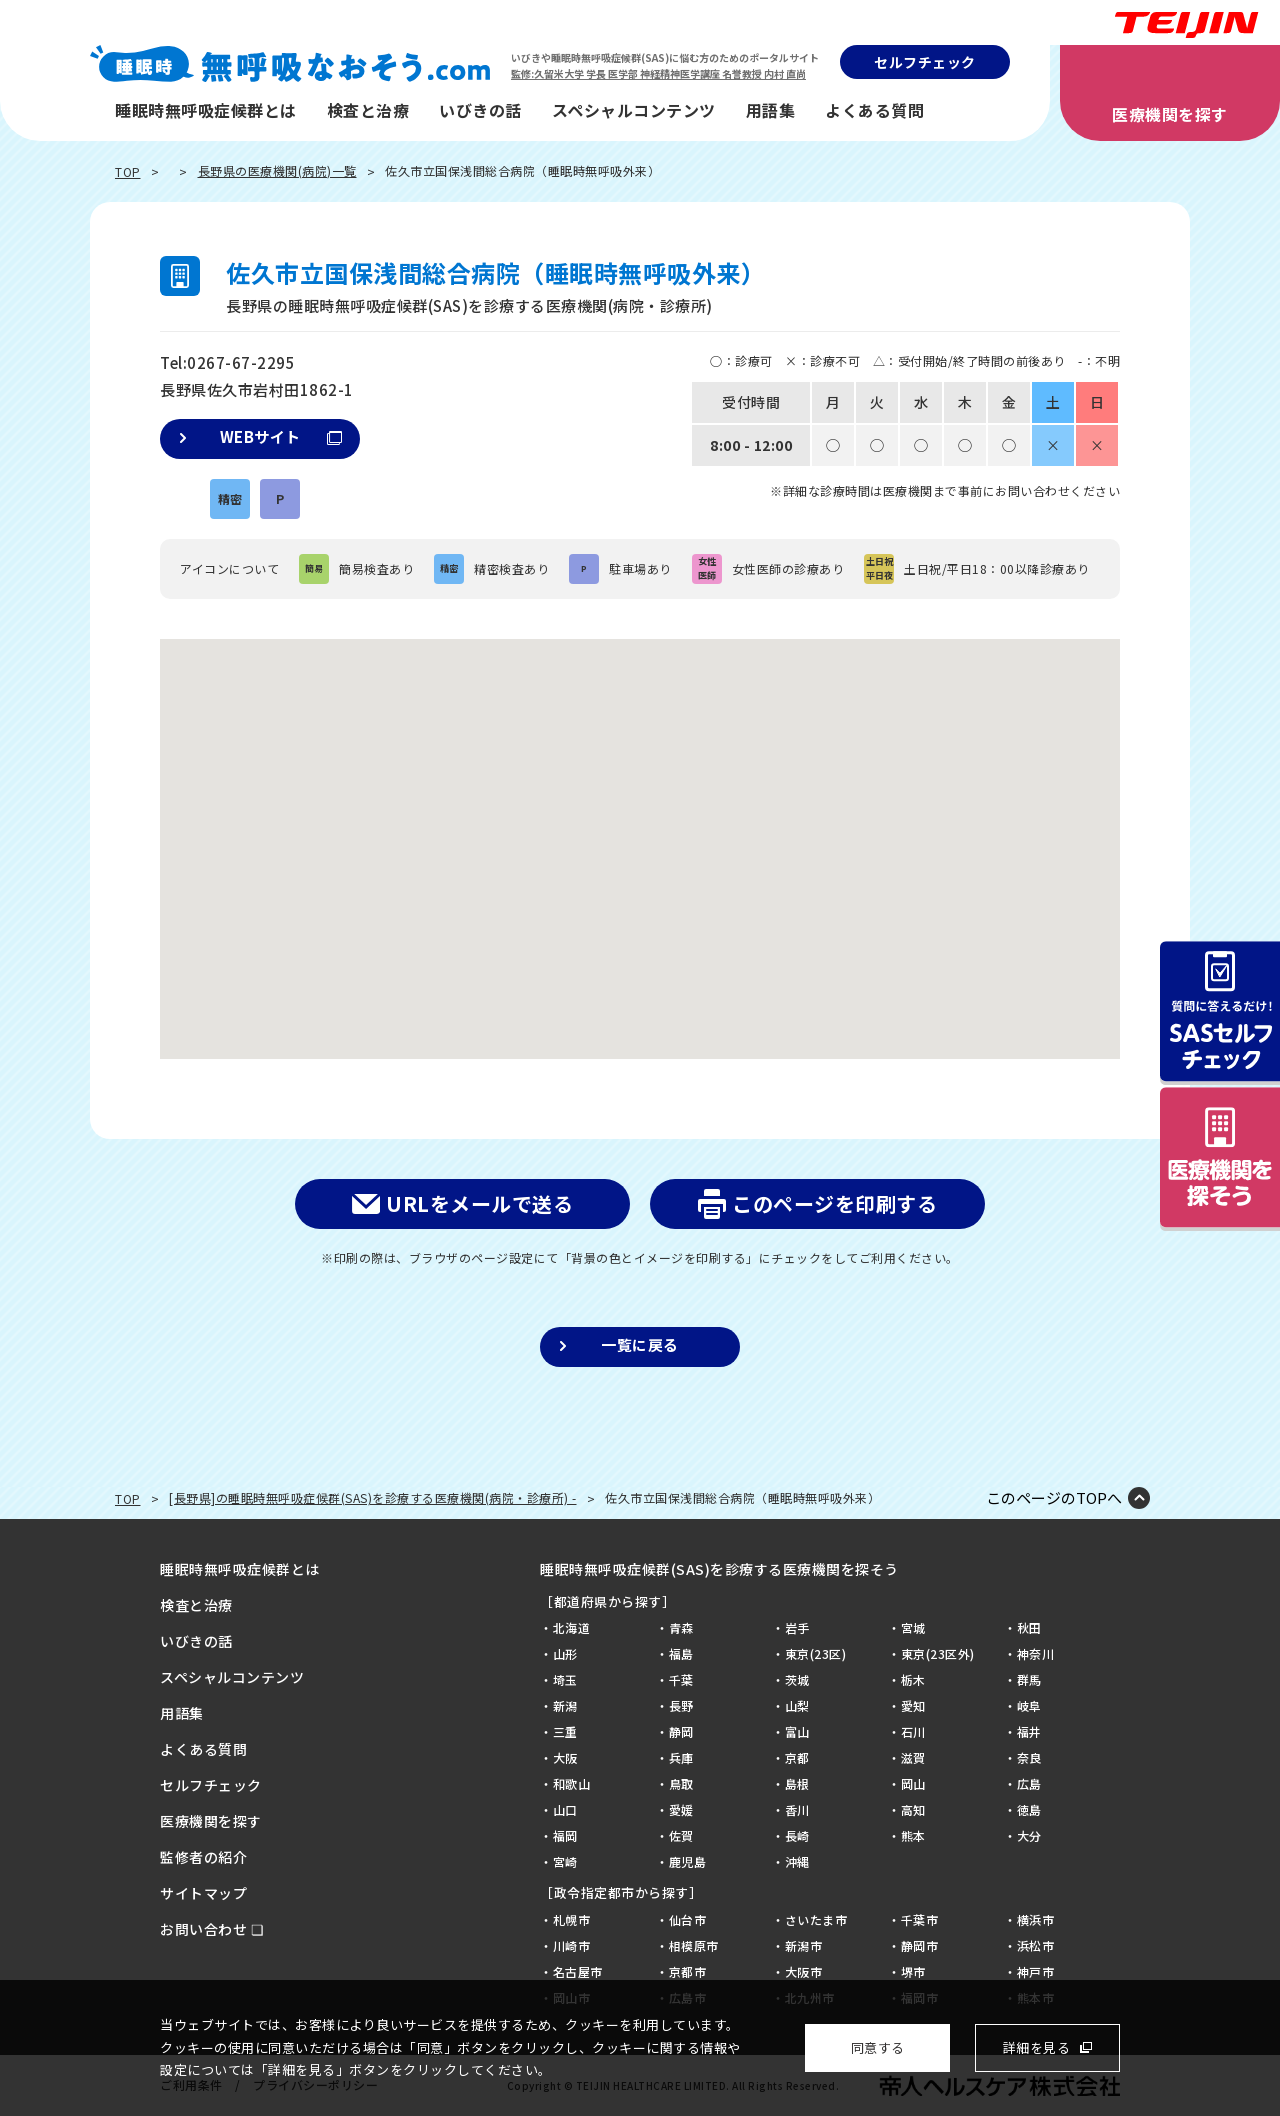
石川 (913, 1731)
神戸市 (1036, 1971)
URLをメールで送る (479, 1203)
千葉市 (920, 1919)
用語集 (771, 110)
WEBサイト (281, 436)
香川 (797, 1809)
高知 (913, 1809)
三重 (565, 1731)
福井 (1029, 1731)
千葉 (681, 1679)
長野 (681, 1705)
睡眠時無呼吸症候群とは (206, 110)
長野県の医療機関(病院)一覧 (277, 170)
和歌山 (572, 1783)
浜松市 (1036, 1945)
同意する (878, 2047)
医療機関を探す (1170, 114)
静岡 (681, 1731)
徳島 (1029, 1809)
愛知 (913, 1705)
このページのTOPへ (1054, 1497)
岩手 (797, 1627)
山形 (565, 1653)
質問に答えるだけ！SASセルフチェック (1220, 1013)
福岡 (565, 1835)
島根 (797, 1783)
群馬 (1029, 1679)
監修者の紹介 (203, 1857)
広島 (1029, 1783)
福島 (681, 1653)
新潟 (565, 1705)
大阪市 (804, 1971)
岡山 (913, 1783)
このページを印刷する (834, 1203)
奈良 (1029, 1757)
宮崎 (565, 1861)
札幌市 (572, 1919)
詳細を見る (1037, 2047)
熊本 (913, 1835)
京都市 (688, 1971)
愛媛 (681, 1809)
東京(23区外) (938, 1653)
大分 (1029, 1835)
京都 (797, 1757)
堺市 (913, 1971)
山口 (565, 1809)
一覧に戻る (640, 1344)
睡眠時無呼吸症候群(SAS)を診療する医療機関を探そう (719, 1569)
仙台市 (688, 1919)
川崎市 (572, 1945)
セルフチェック (925, 62)
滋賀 (913, 1757)
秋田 (1029, 1627)
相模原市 (694, 1945)
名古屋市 (578, 1971)
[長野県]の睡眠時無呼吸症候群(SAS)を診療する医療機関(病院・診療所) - (373, 1497)
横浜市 (1036, 1919)
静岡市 (920, 1945)
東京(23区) (816, 1653)
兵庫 (681, 1757)
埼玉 (565, 1679)
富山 (797, 1731)
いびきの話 (480, 110)
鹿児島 (688, 1861)
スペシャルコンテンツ (634, 110)
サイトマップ (203, 1893)
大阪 (565, 1757)
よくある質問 (874, 110)
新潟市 (804, 1945)
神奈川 (1036, 1653)
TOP (128, 171)
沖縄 (797, 1861)
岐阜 (1029, 1705)
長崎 (797, 1835)
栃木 (913, 1679)
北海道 (572, 1627)
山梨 (797, 1705)
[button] (640, 830)
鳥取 (681, 1783)
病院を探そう (1220, 1159)
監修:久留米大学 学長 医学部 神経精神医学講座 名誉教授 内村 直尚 (658, 73)
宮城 (913, 1627)
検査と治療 (368, 110)
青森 (681, 1627)
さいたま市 (816, 1919)
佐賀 (681, 1835)
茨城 (797, 1679)
